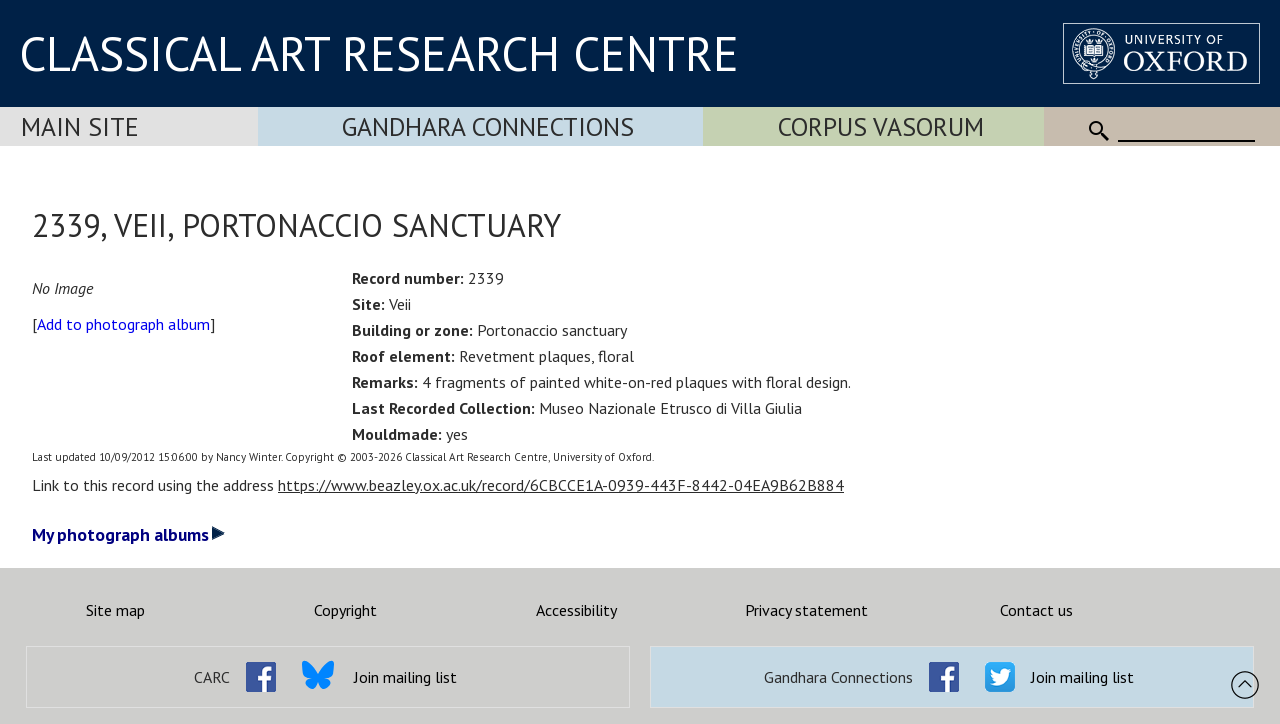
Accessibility (576, 610)
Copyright (345, 610)
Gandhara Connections (488, 126)
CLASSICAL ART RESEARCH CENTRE (379, 53)
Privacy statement (806, 610)
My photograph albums (128, 534)
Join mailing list (405, 677)
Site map (115, 610)
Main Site (80, 126)
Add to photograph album (123, 324)
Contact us (1036, 610)
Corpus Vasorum (881, 126)
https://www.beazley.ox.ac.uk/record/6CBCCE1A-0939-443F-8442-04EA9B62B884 (561, 485)
